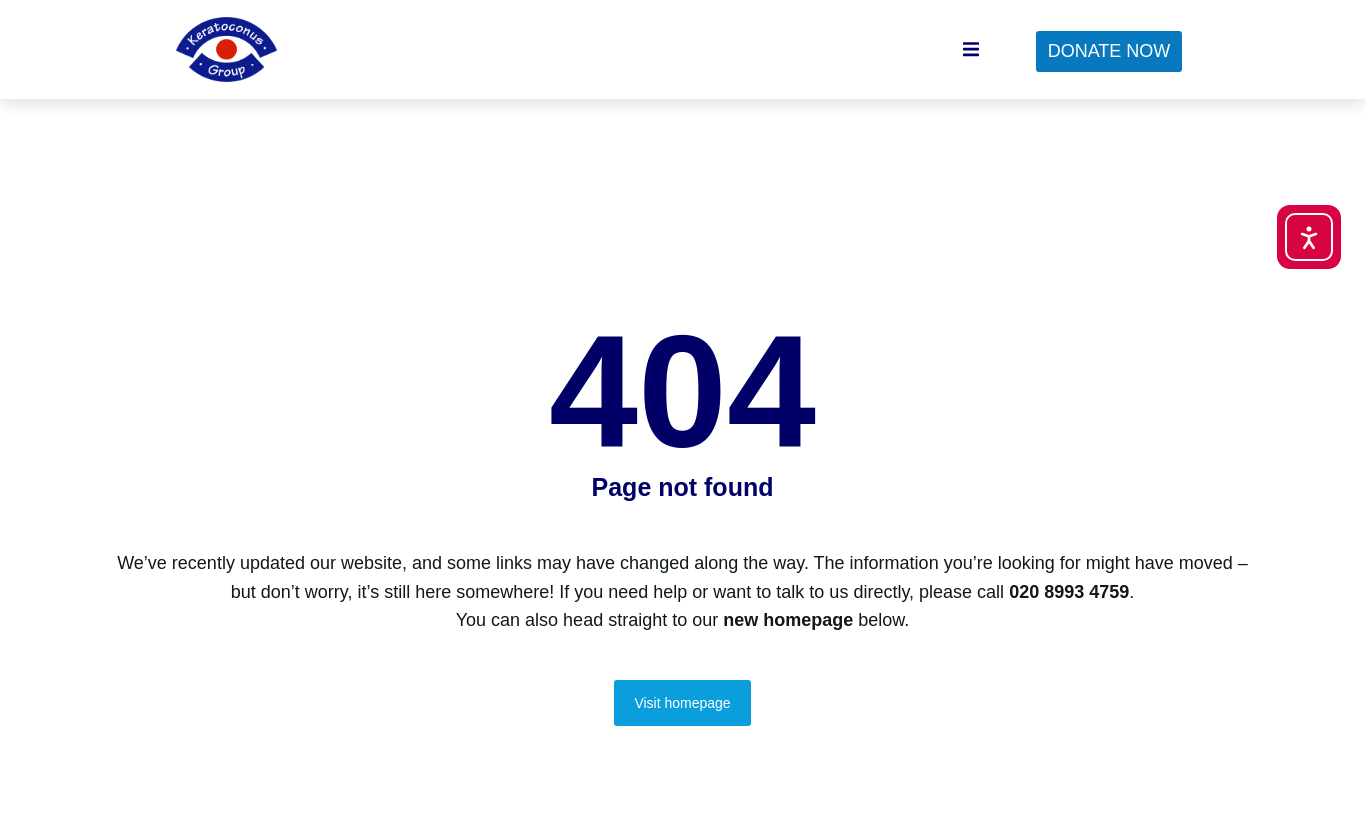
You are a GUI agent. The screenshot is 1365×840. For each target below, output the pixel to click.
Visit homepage (682, 724)
